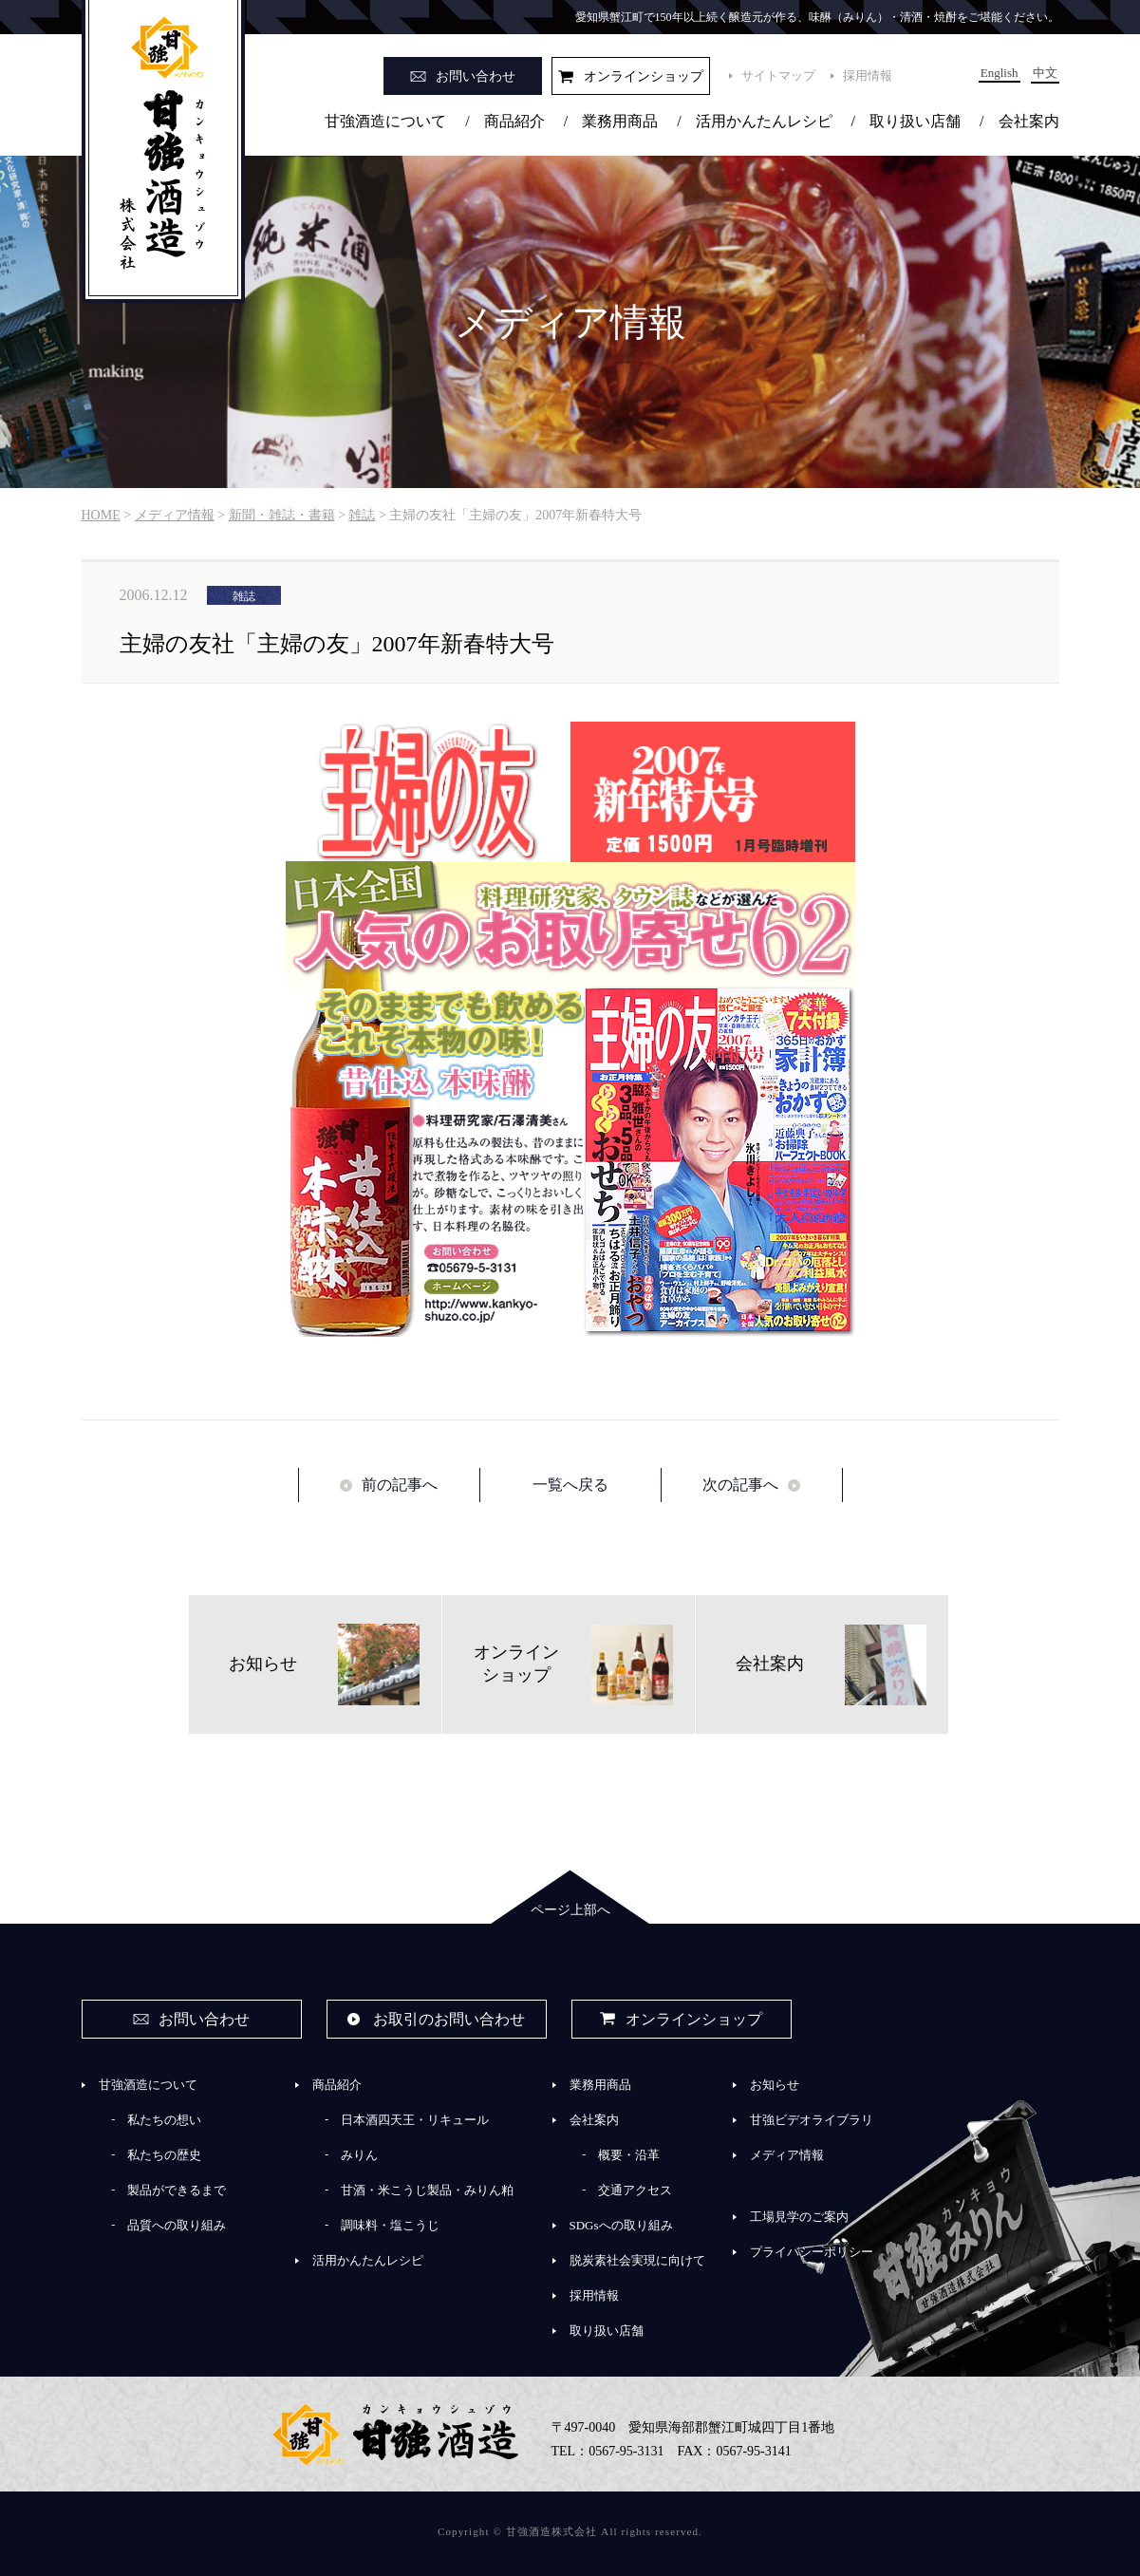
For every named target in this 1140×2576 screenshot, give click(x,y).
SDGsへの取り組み (621, 2225)
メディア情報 (787, 2155)
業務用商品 (620, 121)
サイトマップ (778, 75)
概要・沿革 (629, 2155)
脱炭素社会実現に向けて (637, 2260)
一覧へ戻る (570, 1484)
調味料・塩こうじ (390, 2225)
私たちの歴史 (164, 2155)
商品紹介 (514, 121)
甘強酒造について (385, 121)
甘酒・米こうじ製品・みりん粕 (427, 2190)
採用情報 (867, 75)
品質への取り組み (176, 2225)
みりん (359, 2155)
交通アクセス (635, 2190)
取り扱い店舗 (915, 121)
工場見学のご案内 (799, 2216)
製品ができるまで (176, 2190)
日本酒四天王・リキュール (415, 2120)
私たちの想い (164, 2120)
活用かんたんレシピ (764, 121)
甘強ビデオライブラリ (811, 2120)
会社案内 (1029, 121)
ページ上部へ (570, 1910)
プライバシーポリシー (811, 2252)
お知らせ (774, 2085)
